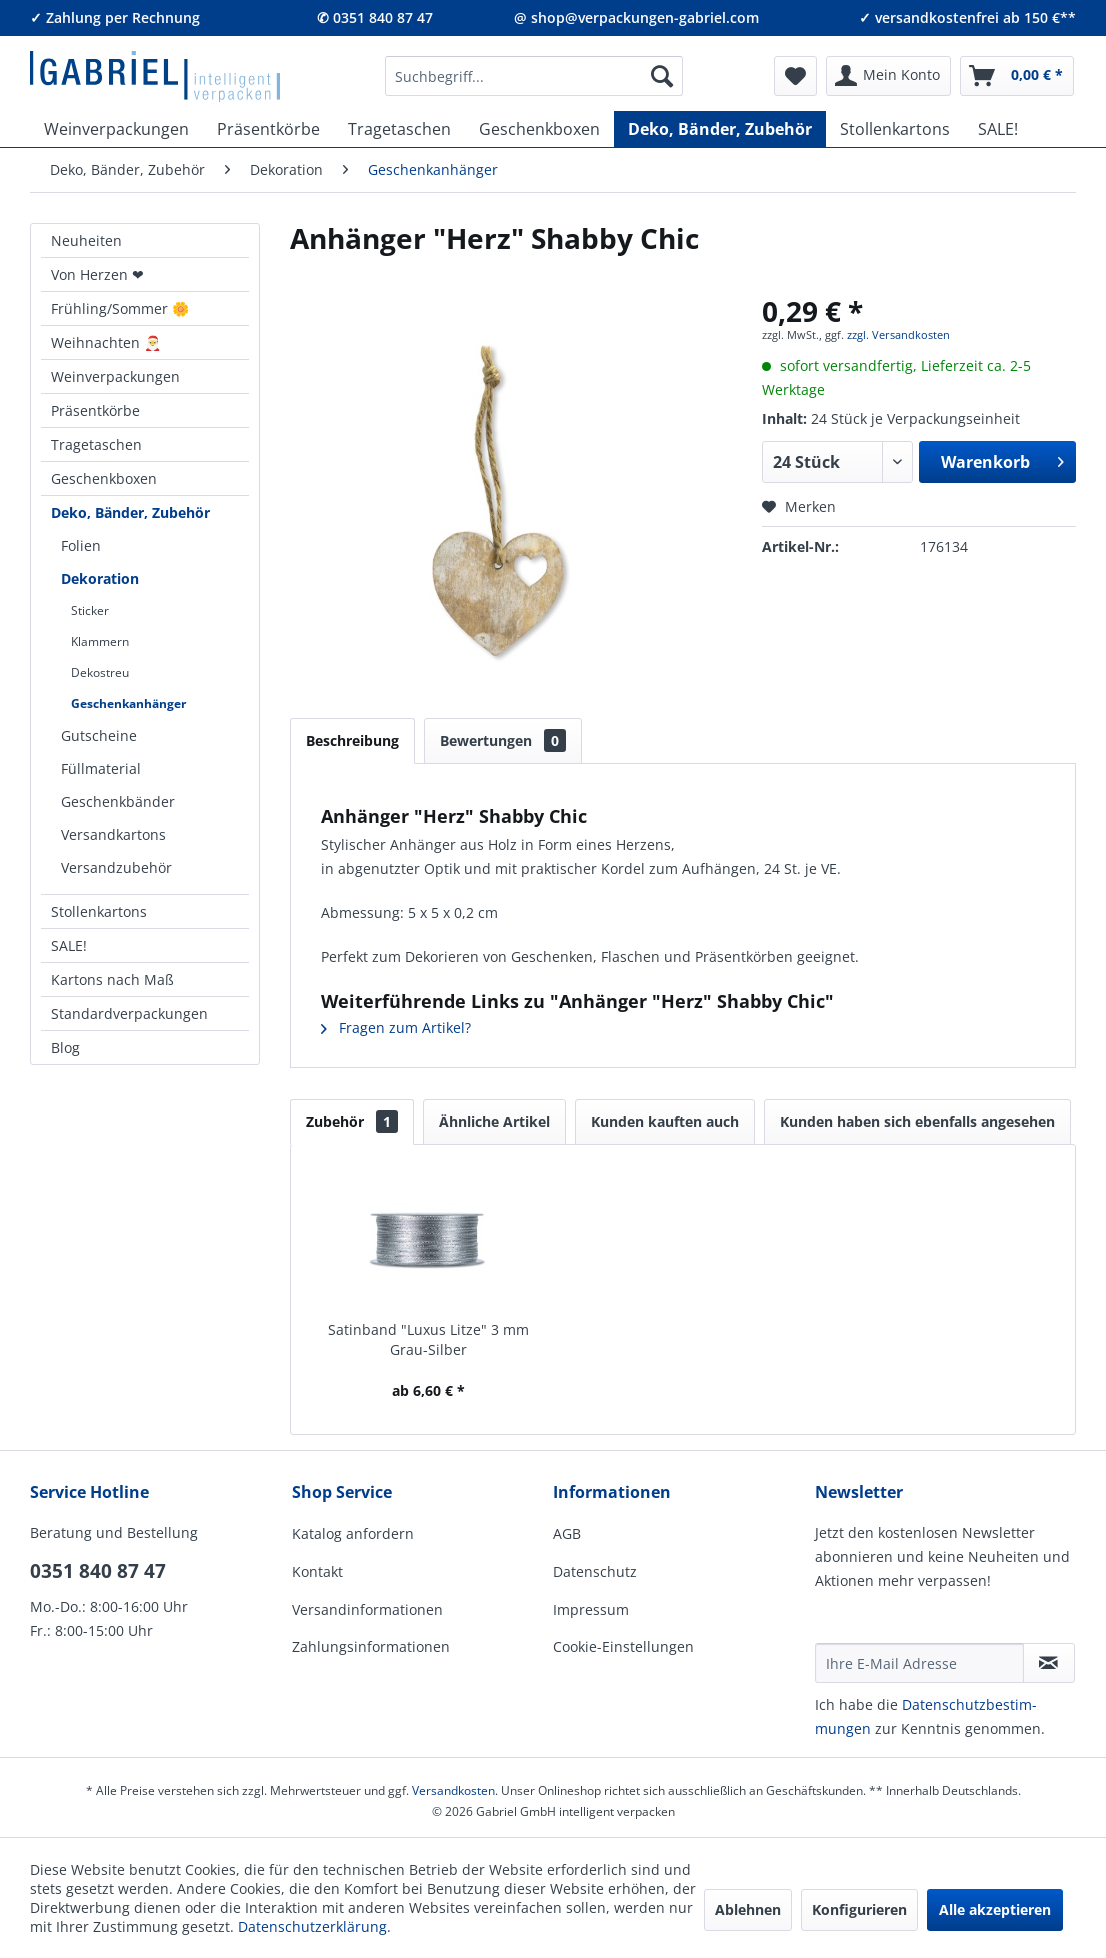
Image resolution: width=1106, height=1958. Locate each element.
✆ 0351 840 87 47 (375, 17)
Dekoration (100, 578)
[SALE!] (998, 129)
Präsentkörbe (95, 410)
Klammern (100, 641)
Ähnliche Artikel (494, 1121)
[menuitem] (534, 76)
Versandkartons (113, 834)
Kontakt (317, 1571)
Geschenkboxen (104, 478)
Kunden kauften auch (665, 1121)
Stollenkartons (99, 911)
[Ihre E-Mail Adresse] (919, 1663)
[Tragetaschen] (399, 129)
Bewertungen (503, 740)
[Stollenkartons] (895, 129)
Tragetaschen (96, 444)
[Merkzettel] (795, 76)
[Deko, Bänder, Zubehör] (720, 129)
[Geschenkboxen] (539, 129)
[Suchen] (662, 76)
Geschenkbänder (118, 801)
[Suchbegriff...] (534, 76)
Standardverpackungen (129, 1013)
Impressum (591, 1609)
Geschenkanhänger (128, 703)
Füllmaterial (101, 768)
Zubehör (352, 1121)
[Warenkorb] (1017, 76)
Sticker (90, 610)
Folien (81, 545)
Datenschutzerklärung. (314, 1926)
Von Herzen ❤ (97, 274)
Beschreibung (352, 740)
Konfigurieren (859, 1909)
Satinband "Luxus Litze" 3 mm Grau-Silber (428, 1339)
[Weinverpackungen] (116, 129)
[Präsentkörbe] (268, 129)
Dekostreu (100, 672)
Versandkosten (453, 1790)
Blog (65, 1047)
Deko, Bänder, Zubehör (130, 512)
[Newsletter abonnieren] (1049, 1663)
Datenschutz (595, 1571)
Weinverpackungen (115, 376)
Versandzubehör (116, 867)
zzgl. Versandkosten (898, 334)
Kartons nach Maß (112, 979)
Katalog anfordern (353, 1533)
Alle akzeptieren (995, 1909)
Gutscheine (99, 735)
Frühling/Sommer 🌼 (120, 308)
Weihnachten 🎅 (106, 342)
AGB (567, 1533)
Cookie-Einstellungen (623, 1646)
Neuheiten (86, 240)
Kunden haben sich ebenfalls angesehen (917, 1121)
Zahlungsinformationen (371, 1646)
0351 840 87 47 (98, 1571)
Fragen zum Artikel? (396, 1027)
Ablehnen (748, 1909)
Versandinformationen (367, 1609)
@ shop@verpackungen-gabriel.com (636, 17)
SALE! (69, 945)
